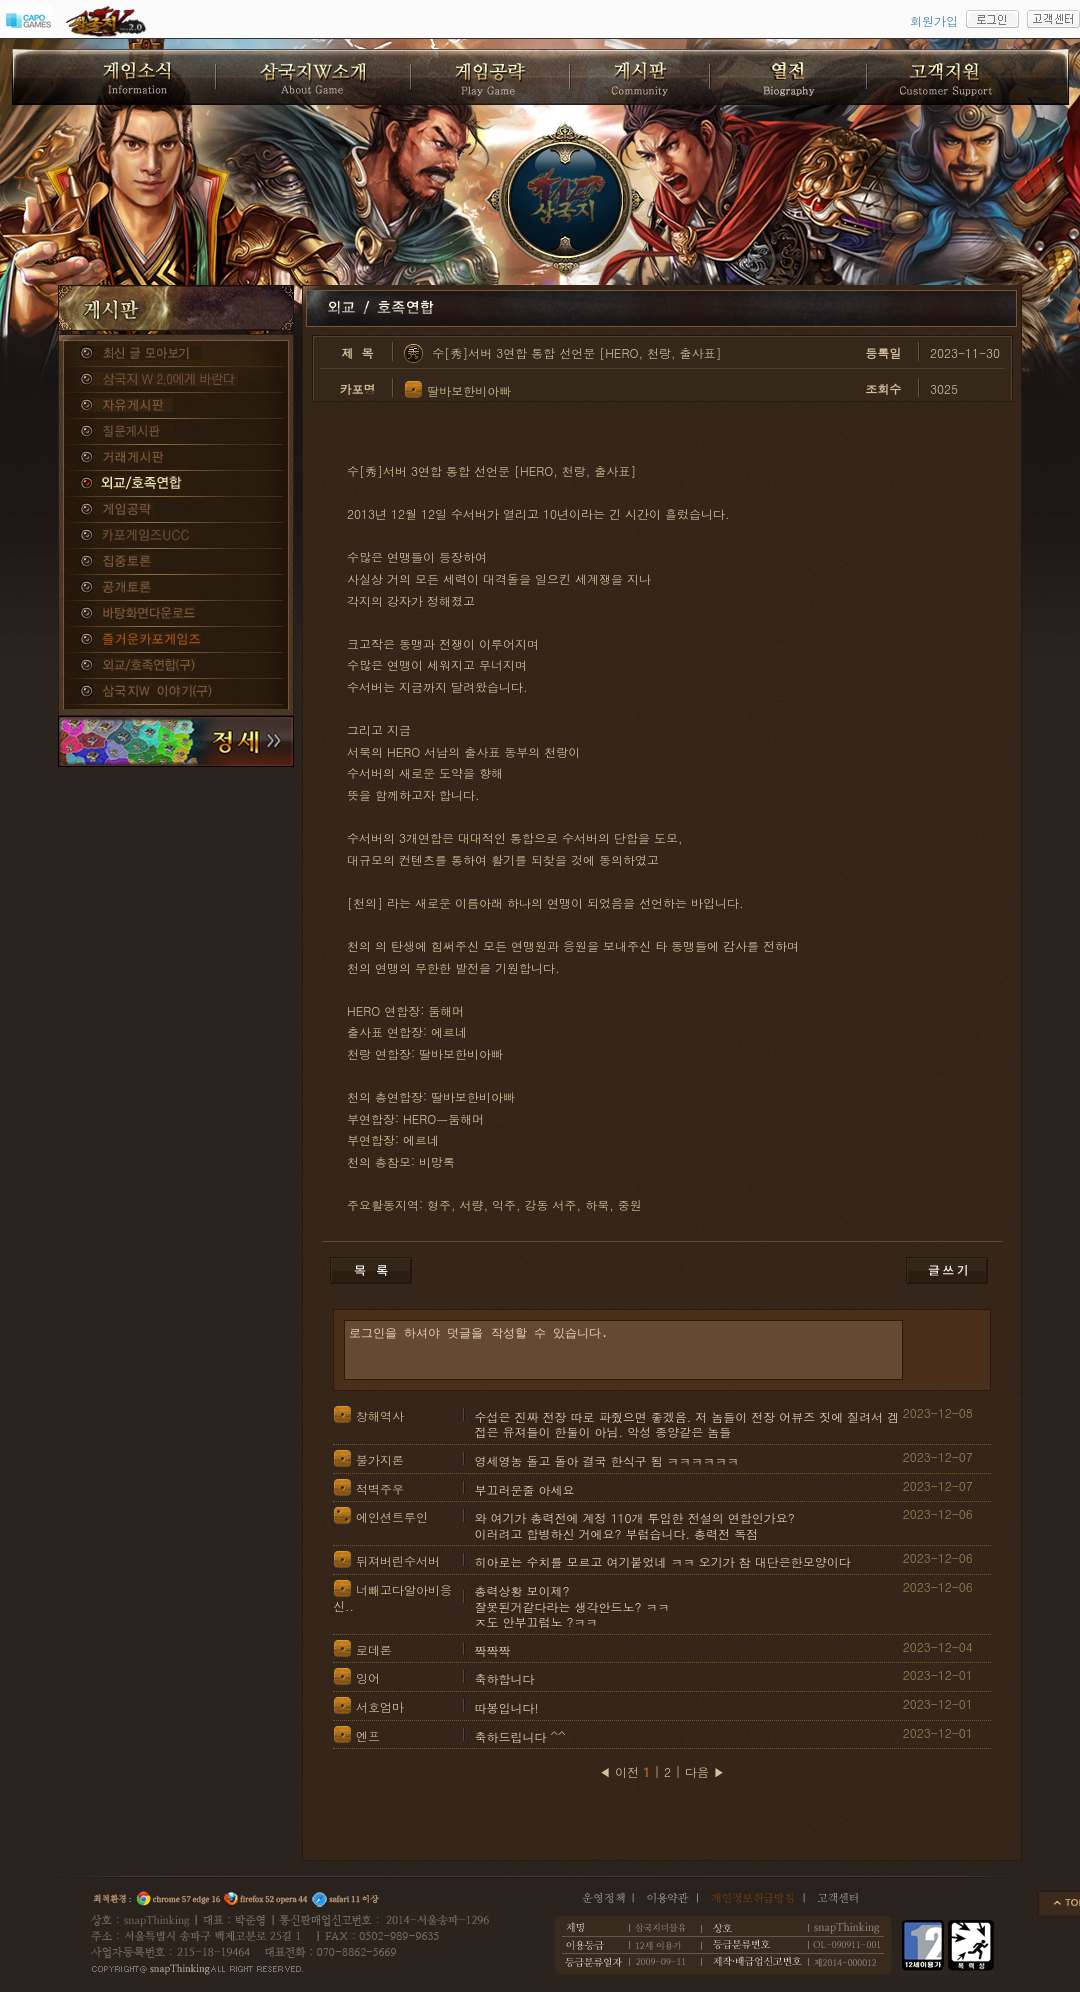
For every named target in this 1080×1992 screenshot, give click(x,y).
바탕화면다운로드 (176, 614)
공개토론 (176, 588)
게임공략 (176, 510)
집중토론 (176, 562)
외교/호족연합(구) (176, 666)
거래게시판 (176, 458)
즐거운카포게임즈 (176, 640)
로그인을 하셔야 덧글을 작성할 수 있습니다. (623, 1350)
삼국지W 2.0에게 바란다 (176, 380)
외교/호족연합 (176, 484)
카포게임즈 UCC (176, 536)
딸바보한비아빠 (469, 390)
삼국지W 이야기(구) (176, 692)
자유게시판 (176, 406)
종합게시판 (176, 354)
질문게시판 (176, 432)
